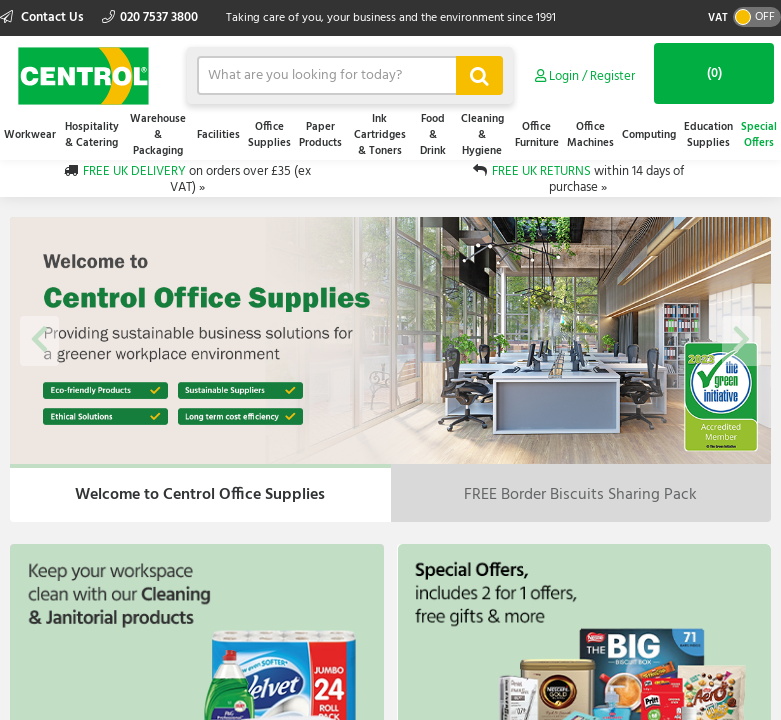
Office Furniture (537, 135)
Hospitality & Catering (92, 135)
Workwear (30, 135)
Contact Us (43, 17)
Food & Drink (433, 135)
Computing (649, 135)
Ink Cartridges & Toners (380, 135)
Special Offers (759, 135)
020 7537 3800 (150, 17)
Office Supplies (269, 135)
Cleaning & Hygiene (482, 135)
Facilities (218, 135)
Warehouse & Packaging (158, 135)
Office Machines (590, 135)
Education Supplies (708, 135)
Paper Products (320, 135)
